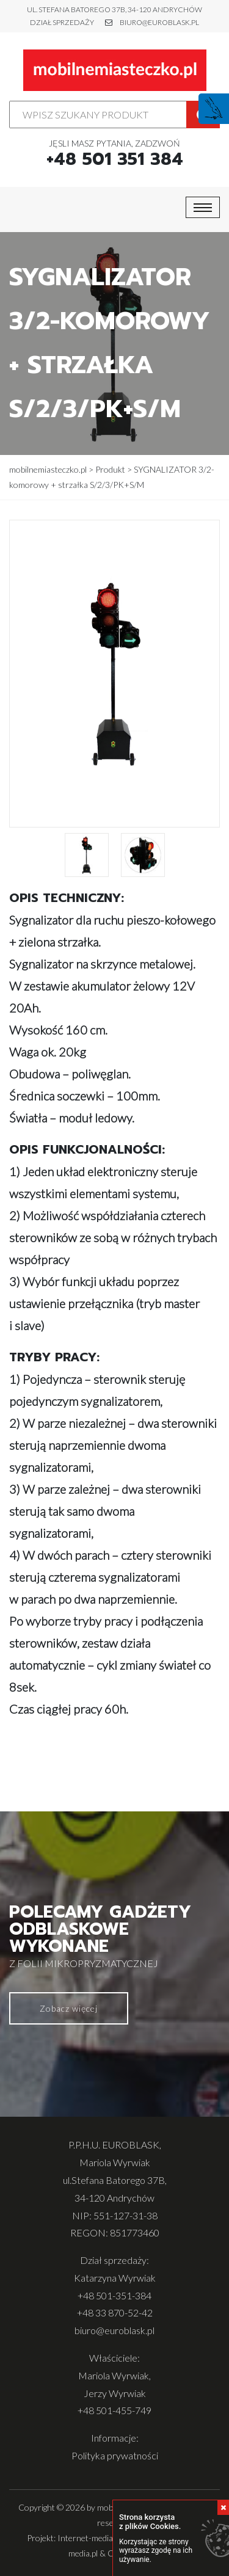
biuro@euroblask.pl (159, 22)
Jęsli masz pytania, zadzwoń (114, 154)
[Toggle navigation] (203, 207)
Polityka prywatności (114, 2455)
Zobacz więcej (69, 2008)
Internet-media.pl (89, 2538)
